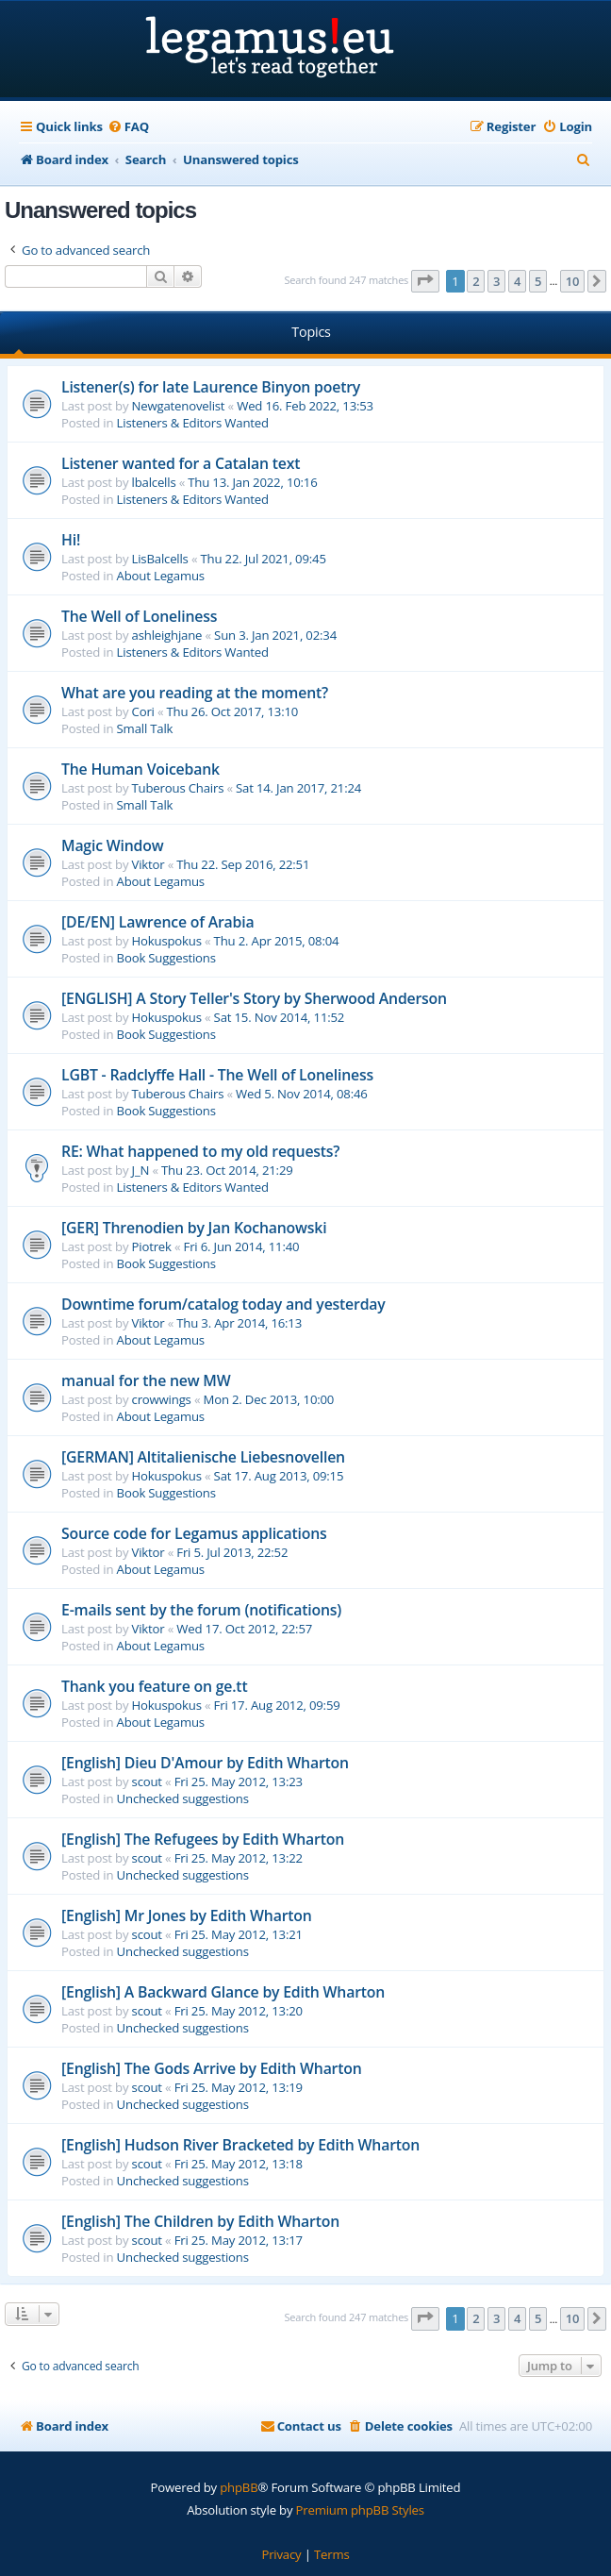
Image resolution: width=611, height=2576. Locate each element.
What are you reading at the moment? (194, 692)
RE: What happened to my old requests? (200, 1151)
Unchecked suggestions (183, 1798)
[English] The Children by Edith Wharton (200, 2221)
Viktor (148, 864)
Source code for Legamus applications (194, 1533)
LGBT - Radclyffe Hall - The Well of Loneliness (217, 1074)
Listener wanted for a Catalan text (180, 463)
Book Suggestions (166, 957)
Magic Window (112, 845)
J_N (141, 1170)
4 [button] (517, 281)
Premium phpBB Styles (360, 2509)
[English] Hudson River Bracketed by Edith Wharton (240, 2144)
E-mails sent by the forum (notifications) (201, 1609)
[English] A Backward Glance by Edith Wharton (223, 1992)
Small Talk (145, 728)
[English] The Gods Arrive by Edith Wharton (211, 2068)
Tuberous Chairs (178, 787)
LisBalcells (160, 558)
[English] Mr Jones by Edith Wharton (186, 1915)
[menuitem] (128, 127)
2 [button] (475, 281)
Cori (143, 711)
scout (147, 1781)
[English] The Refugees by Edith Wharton (202, 1839)
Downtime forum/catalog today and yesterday (223, 1304)
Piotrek (152, 1246)
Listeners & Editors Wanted (193, 422)
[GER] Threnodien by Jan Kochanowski (193, 1227)
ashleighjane (167, 635)
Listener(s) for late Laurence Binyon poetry (210, 386)
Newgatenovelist (178, 405)
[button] (425, 281)
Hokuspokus (167, 940)
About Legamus (161, 575)
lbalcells (154, 482)
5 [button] (538, 281)
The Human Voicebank (140, 769)
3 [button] (496, 281)
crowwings (161, 1399)
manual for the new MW (146, 1380)
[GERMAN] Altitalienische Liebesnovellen (203, 1457)
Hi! (70, 539)
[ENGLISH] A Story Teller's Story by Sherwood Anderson (254, 998)
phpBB (238, 2487)
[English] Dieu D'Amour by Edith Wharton (205, 1762)
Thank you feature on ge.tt (154, 1686)
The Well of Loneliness (139, 616)
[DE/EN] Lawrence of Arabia (157, 922)
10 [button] (572, 281)
